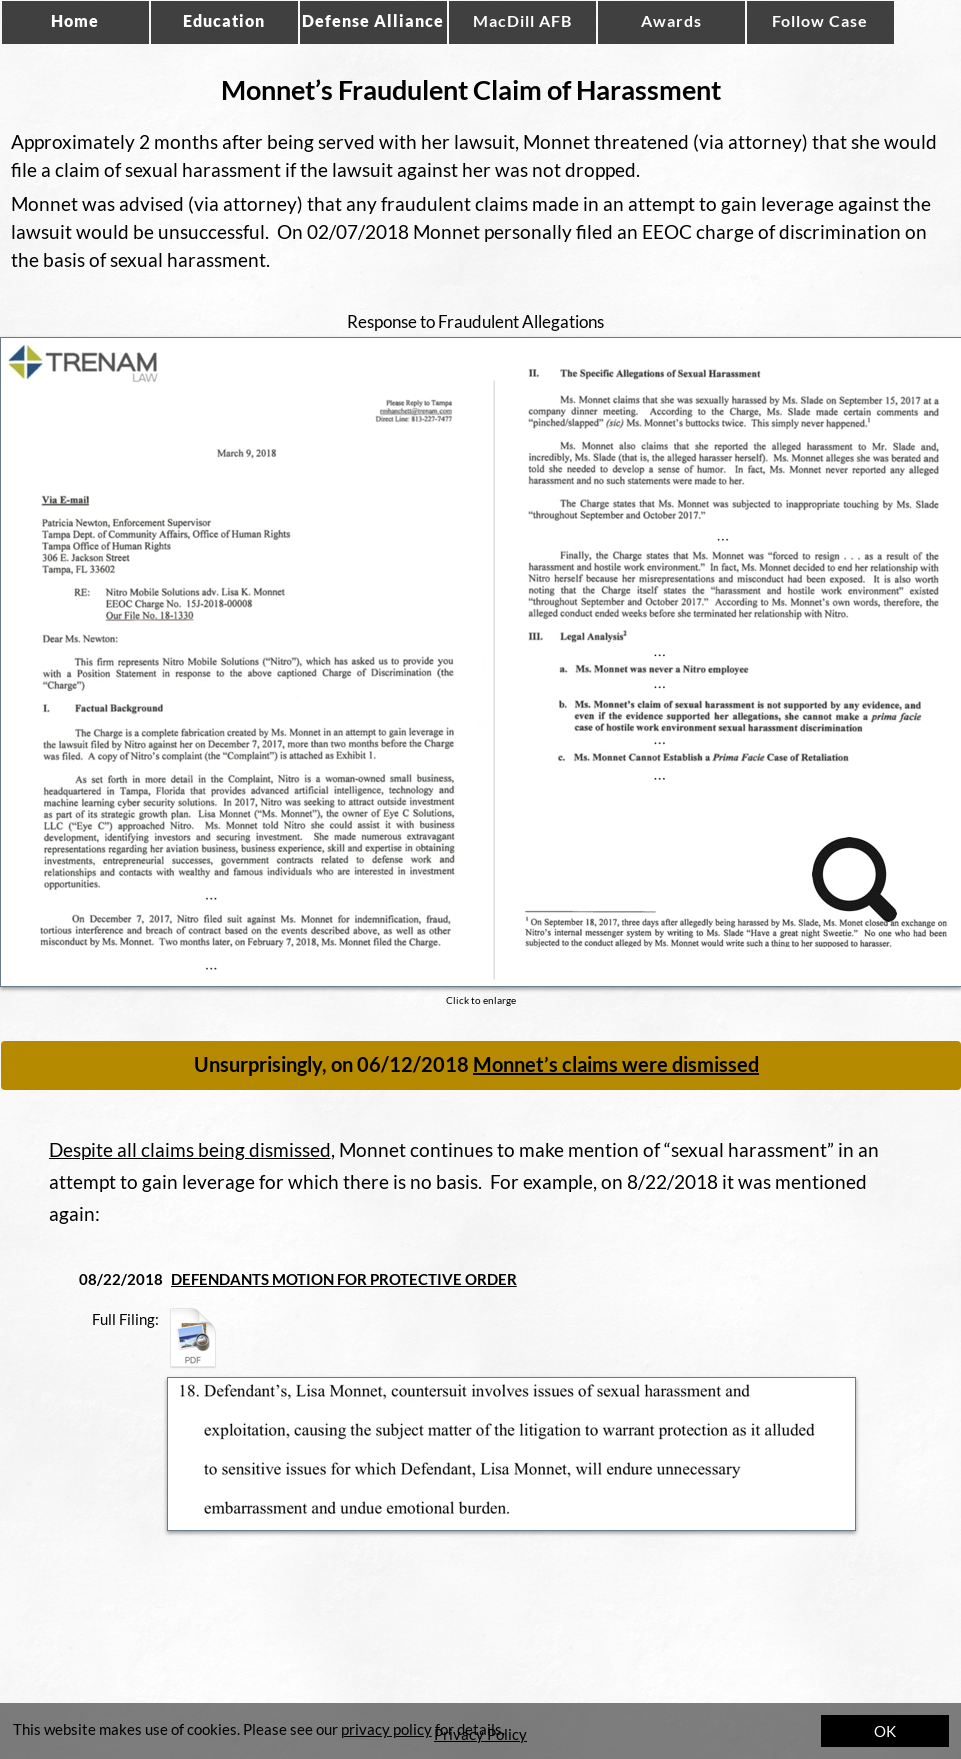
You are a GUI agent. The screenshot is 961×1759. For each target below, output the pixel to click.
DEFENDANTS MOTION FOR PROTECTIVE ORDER (344, 1279)
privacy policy (386, 1729)
